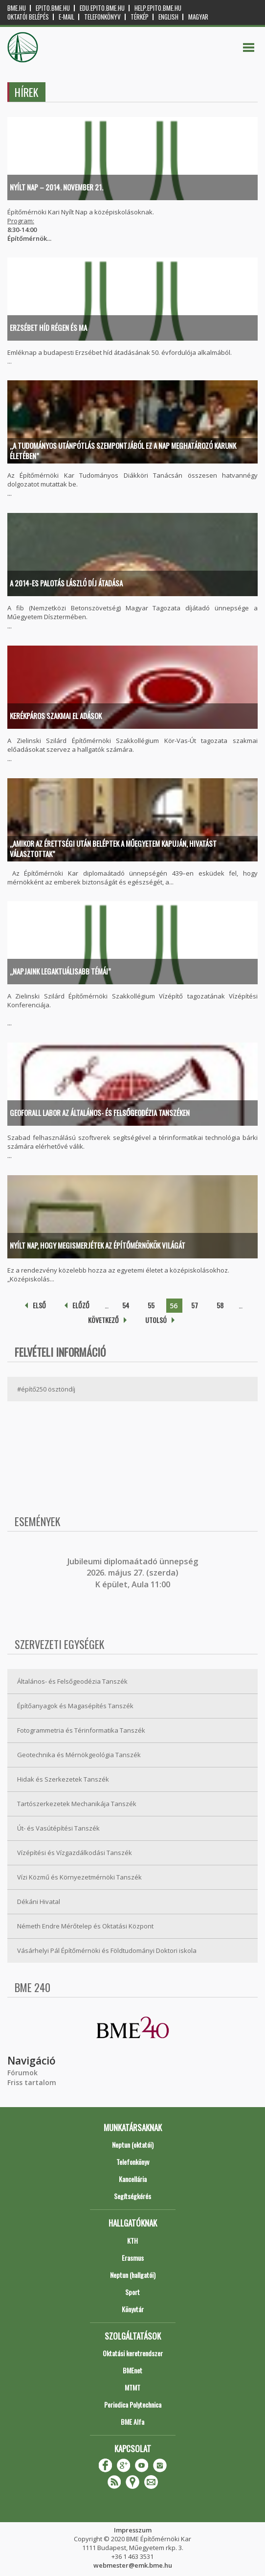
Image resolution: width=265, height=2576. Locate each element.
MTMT (132, 2387)
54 (125, 1305)
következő (103, 1320)
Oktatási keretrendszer (133, 2353)
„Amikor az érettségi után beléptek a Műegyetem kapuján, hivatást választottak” (113, 848)
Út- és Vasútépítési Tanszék (58, 1828)
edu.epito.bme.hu (102, 8)
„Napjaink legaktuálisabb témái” (60, 971)
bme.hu (16, 8)
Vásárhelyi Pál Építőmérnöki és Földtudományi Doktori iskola (107, 1950)
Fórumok (22, 2072)
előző (80, 1305)
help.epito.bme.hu (157, 8)
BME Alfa (132, 2421)
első (39, 1305)
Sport (132, 2292)
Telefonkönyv (102, 17)
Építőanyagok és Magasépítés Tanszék (75, 1705)
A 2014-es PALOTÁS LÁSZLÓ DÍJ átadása (66, 583)
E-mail (66, 17)
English (168, 17)
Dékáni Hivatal (38, 1901)
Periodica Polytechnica (132, 2404)
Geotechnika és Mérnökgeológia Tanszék (79, 1754)
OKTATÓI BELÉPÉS (28, 17)
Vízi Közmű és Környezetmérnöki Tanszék (79, 1877)
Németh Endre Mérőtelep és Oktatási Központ (85, 1926)
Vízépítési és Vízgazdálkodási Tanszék (74, 1852)
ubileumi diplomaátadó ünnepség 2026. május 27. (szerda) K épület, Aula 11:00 (133, 1573)
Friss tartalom (31, 2082)
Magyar (198, 17)
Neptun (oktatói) (133, 2144)
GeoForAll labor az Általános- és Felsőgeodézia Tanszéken (100, 1112)
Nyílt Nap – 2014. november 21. (56, 187)
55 (151, 1305)
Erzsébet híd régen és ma (48, 327)
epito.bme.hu (53, 8)
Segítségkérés (132, 2196)
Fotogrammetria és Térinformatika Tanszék (81, 1730)
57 (194, 1305)
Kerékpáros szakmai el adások (56, 715)
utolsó (156, 1320)
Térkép (140, 17)
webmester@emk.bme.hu (132, 2565)
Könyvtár (133, 2309)
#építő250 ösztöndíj (46, 1389)
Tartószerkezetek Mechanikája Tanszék (76, 1803)
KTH (132, 2240)
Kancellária (133, 2179)
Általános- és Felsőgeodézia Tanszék (72, 1681)
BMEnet (132, 2370)
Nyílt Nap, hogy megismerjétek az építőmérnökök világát (97, 1245)
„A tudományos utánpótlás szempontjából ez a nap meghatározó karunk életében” (123, 450)
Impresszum (133, 2530)
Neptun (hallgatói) (132, 2275)
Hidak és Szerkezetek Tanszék (63, 1779)
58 (220, 1305)
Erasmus (133, 2257)
